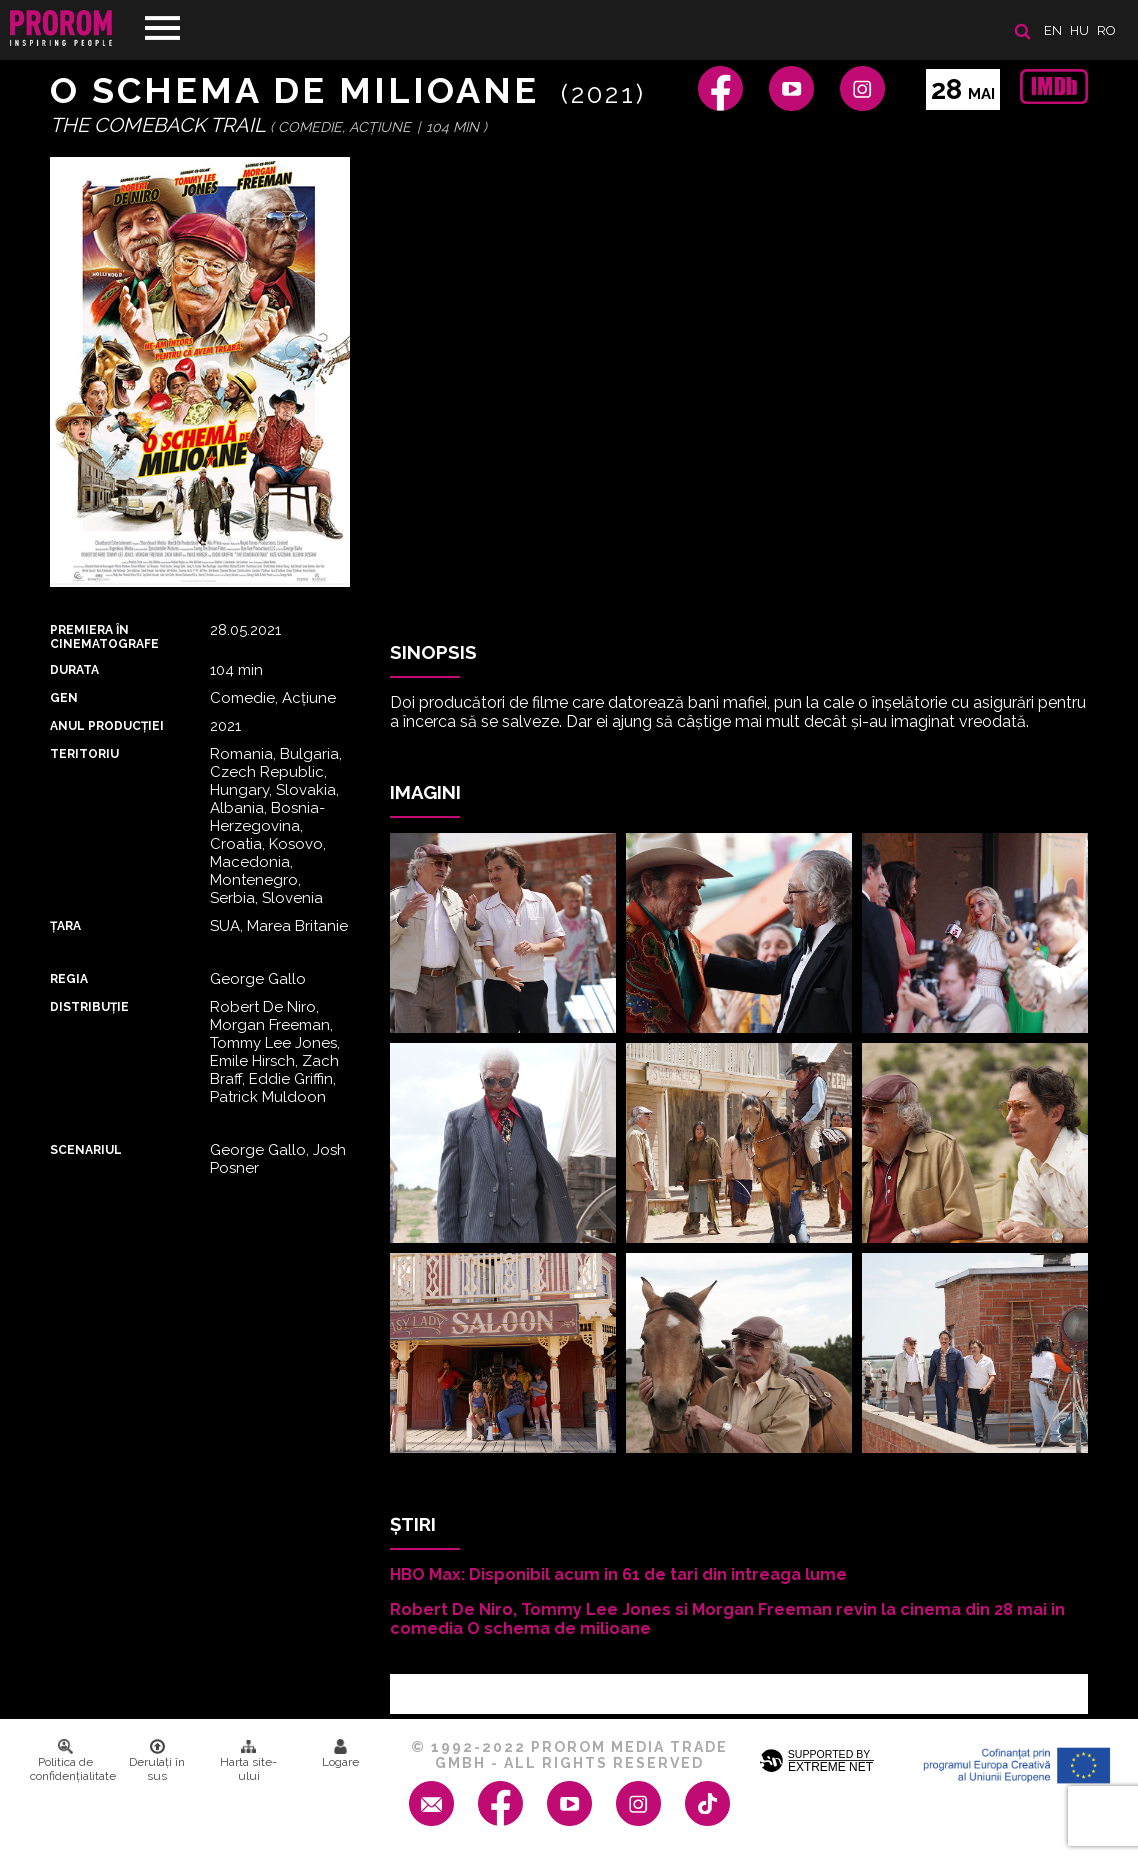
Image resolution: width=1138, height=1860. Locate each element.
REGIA (69, 979)
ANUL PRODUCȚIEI (107, 726)
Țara (65, 926)
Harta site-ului (248, 1761)
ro (1106, 30)
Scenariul (86, 1150)
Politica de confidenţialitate (71, 1761)
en (1053, 30)
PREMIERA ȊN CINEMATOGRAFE (104, 637)
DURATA (74, 670)
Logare (340, 1754)
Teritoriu (84, 754)
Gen (64, 698)
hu (1079, 30)
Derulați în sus (157, 1761)
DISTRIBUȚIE (89, 1007)
